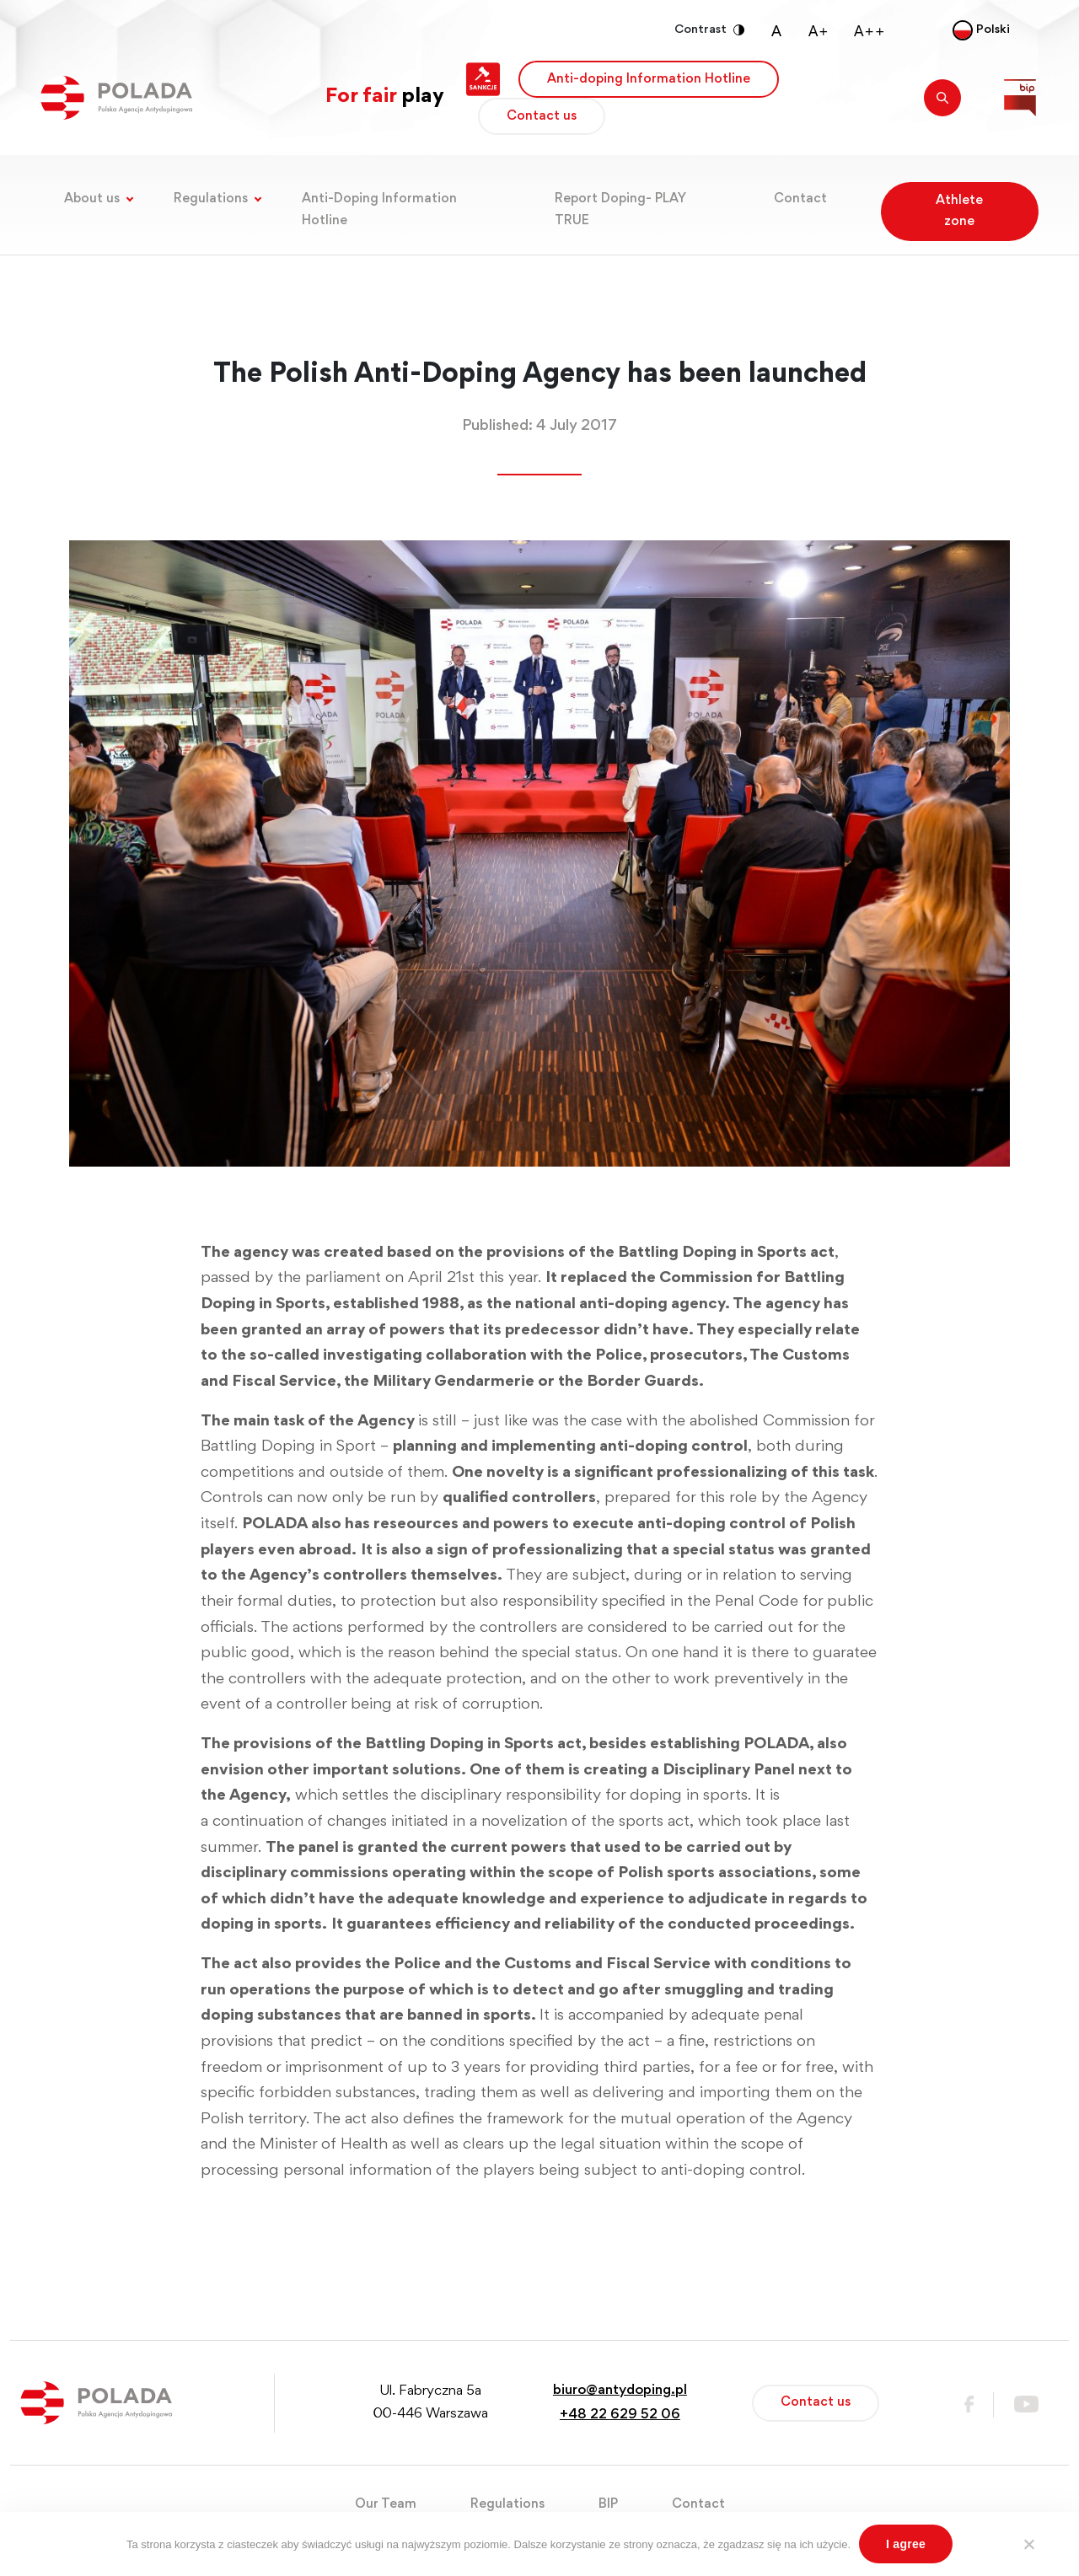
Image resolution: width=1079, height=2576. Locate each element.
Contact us (542, 116)
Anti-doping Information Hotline (648, 79)
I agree (906, 2544)
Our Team (385, 2504)
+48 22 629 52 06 (620, 2415)
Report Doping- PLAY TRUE (620, 209)
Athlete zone (959, 211)
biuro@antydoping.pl (620, 2391)
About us (92, 199)
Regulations (211, 199)
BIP (608, 2504)
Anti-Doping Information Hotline (379, 209)
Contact (800, 199)
